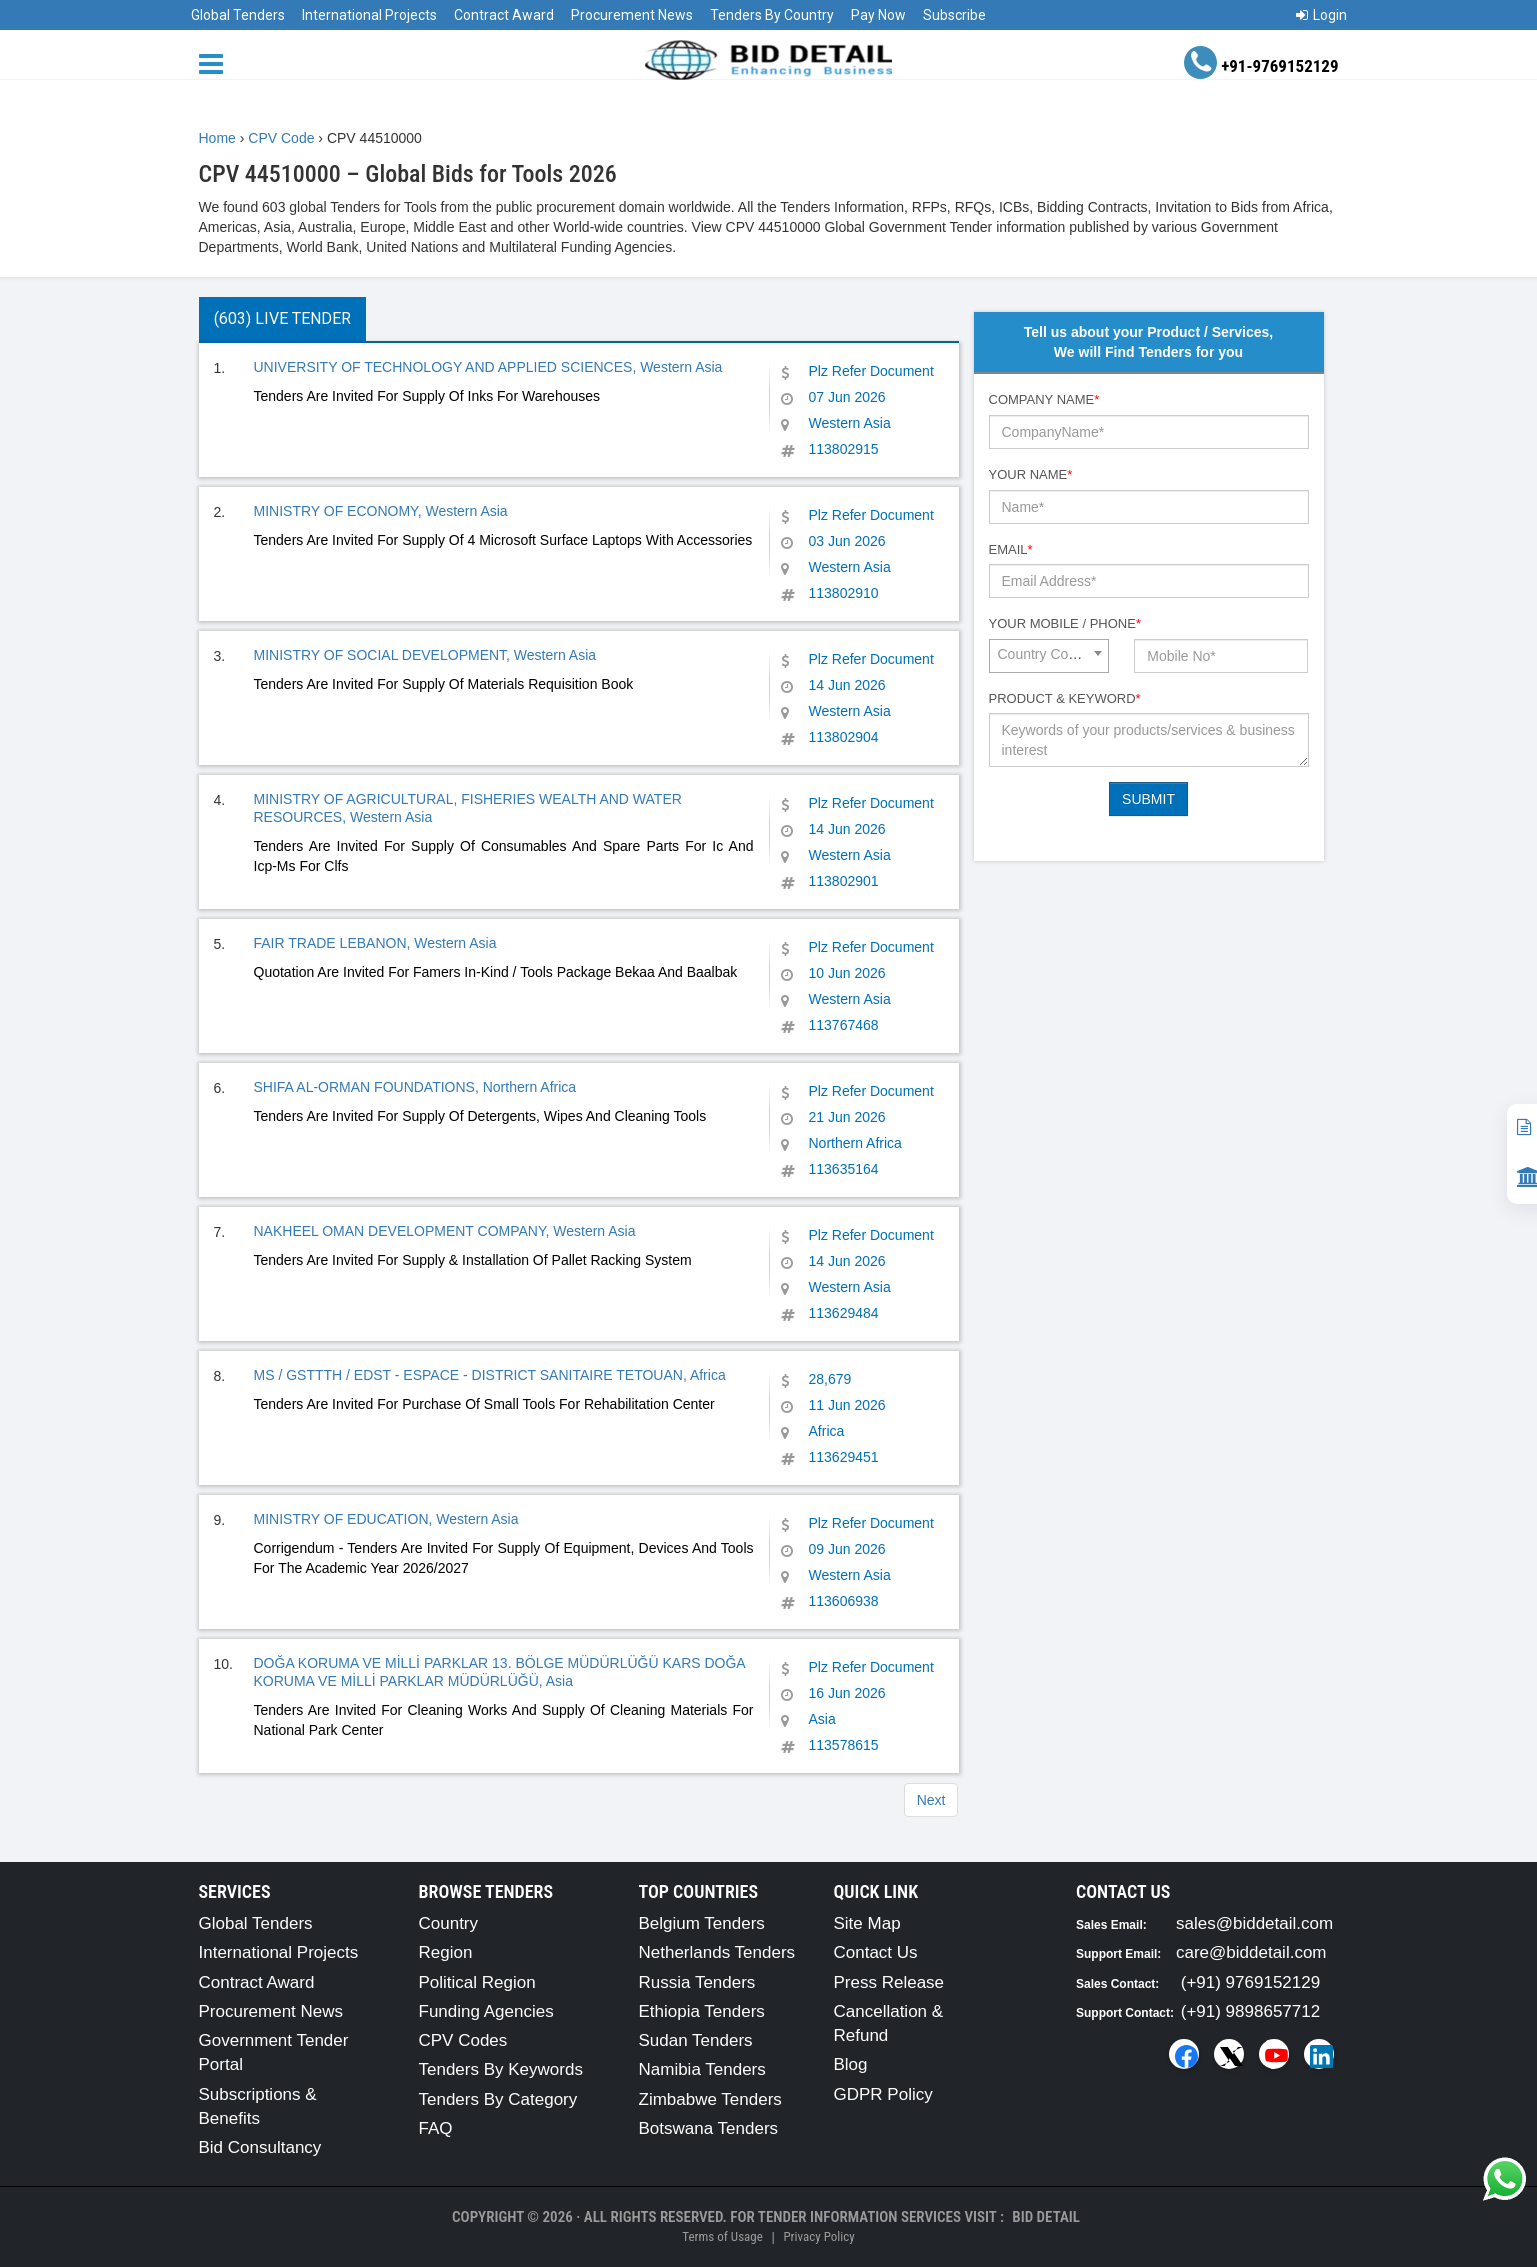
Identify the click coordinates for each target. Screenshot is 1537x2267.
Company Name (1044, 399)
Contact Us (876, 1952)
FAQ (436, 2128)
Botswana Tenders (709, 2128)
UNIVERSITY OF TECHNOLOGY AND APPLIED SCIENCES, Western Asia (488, 367)
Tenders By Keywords (501, 2069)
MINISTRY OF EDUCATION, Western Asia (386, 1519)
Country (449, 1923)
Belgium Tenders (702, 1923)
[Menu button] (216, 62)
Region (446, 1952)
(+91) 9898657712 (1250, 2011)
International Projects (369, 15)
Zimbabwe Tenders (710, 2099)
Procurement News (632, 15)
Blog (851, 2064)
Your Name (1031, 474)
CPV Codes (463, 2040)
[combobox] (1049, 656)
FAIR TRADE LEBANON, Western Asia (375, 943)
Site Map (867, 1923)
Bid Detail (1046, 2217)
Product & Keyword (1065, 698)
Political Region (477, 1982)
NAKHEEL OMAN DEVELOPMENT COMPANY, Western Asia (445, 1231)
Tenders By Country (772, 15)
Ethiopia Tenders (702, 2011)
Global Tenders (238, 15)
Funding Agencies (486, 2011)
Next (931, 1800)
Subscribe (954, 15)
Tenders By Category (498, 2099)
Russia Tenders (697, 1982)
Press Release (889, 1982)
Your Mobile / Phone (1065, 623)
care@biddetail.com (1251, 1952)
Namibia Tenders (702, 2069)
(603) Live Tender (282, 318)
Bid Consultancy (260, 2147)
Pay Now (878, 15)
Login (1321, 15)
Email (1011, 549)
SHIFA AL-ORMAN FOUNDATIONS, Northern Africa (415, 1087)
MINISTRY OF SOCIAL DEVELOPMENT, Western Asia (425, 655)
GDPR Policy (883, 2094)
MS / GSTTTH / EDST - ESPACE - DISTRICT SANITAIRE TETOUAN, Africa (490, 1375)
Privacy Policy (818, 2236)
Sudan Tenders (696, 2040)
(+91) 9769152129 (1250, 1982)
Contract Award (504, 15)
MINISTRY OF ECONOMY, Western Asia (381, 511)
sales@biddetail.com (1254, 1923)
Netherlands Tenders (717, 1952)
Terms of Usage (722, 2236)
